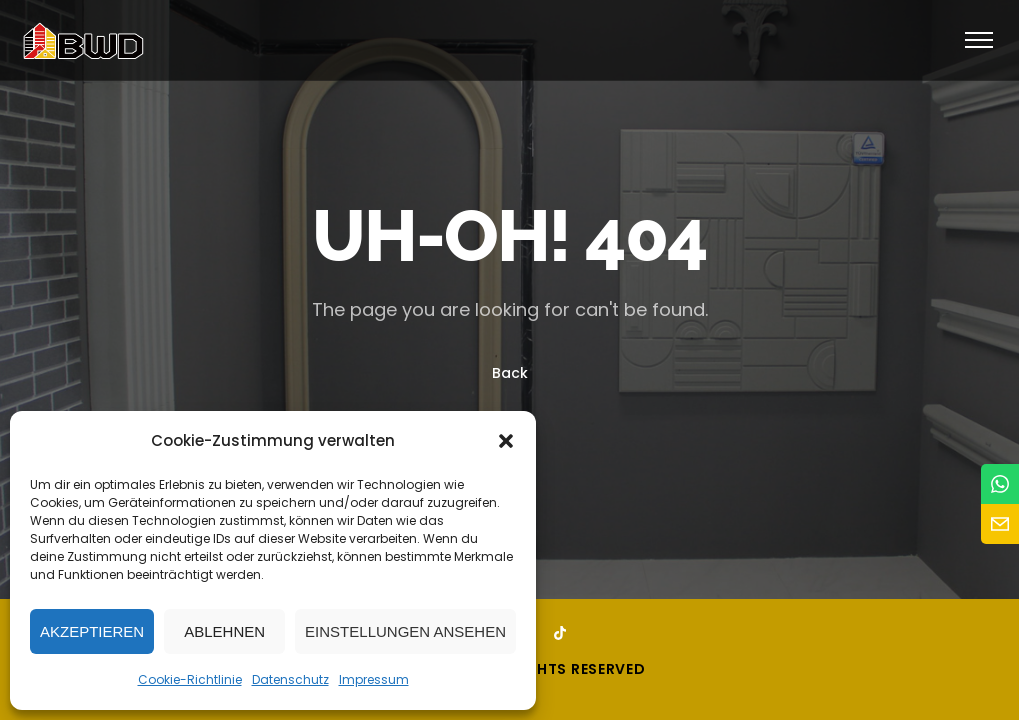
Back (510, 374)
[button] (506, 441)
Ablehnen (224, 631)
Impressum (374, 679)
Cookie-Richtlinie (190, 679)
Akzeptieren (92, 631)
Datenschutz (290, 679)
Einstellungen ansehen (405, 631)
